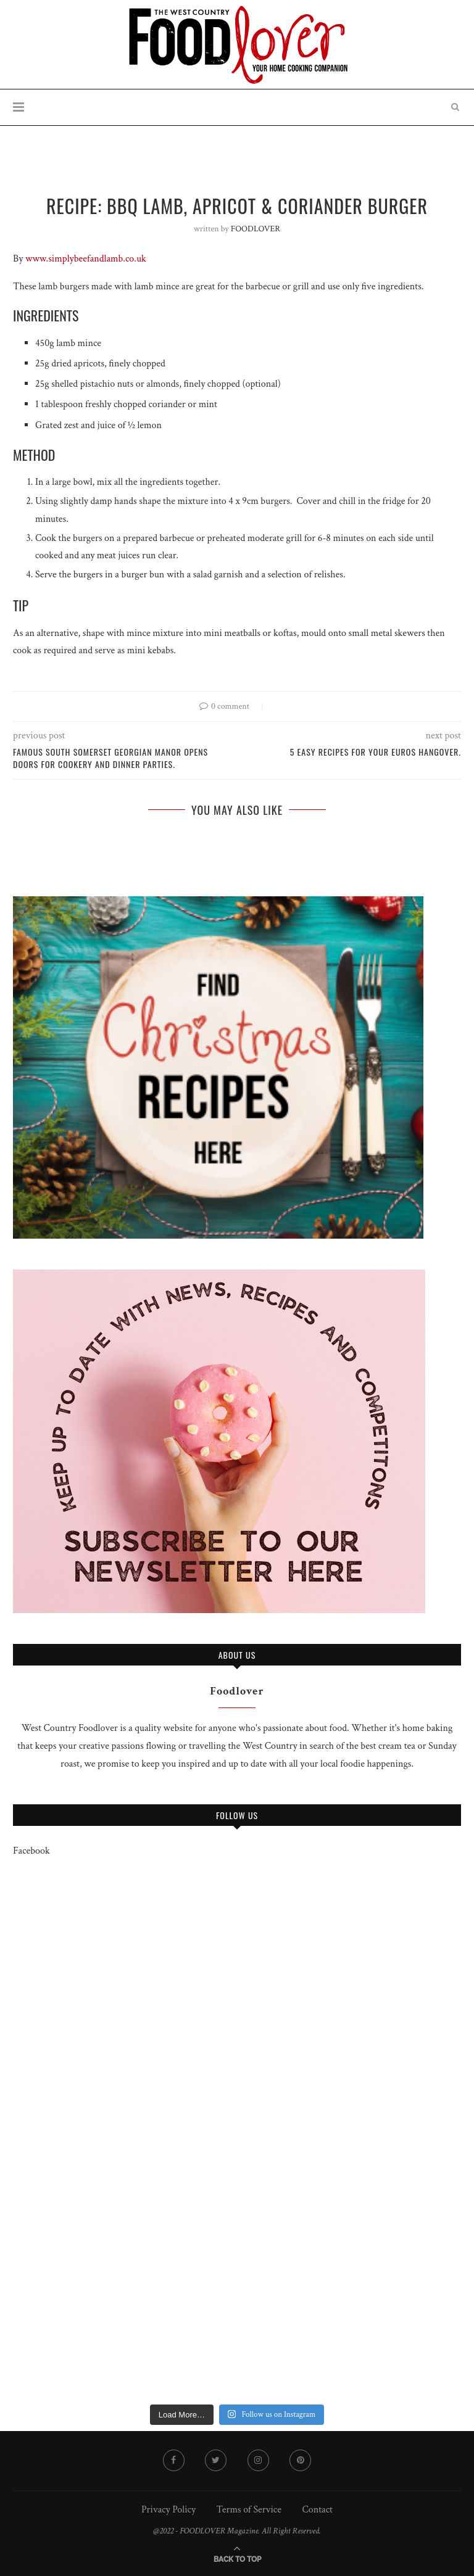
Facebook (31, 1850)
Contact (317, 2509)
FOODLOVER (256, 228)
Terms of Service (249, 2509)
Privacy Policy (168, 2509)
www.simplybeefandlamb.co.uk (85, 258)
